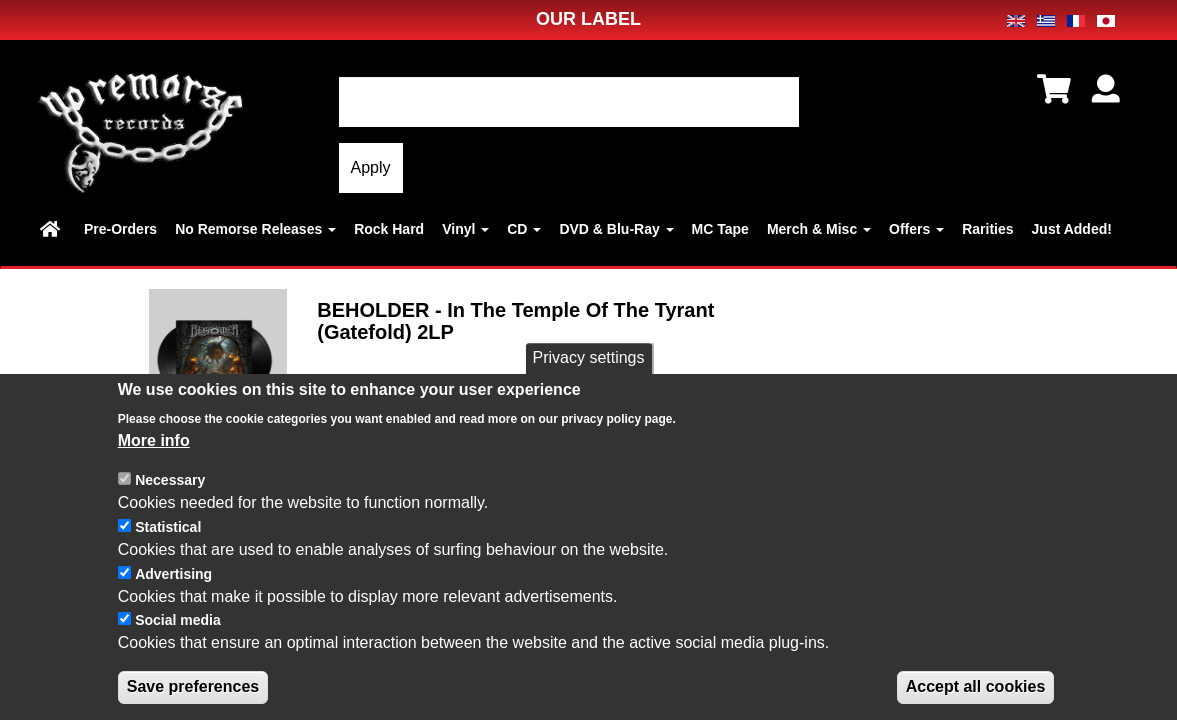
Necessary (170, 483)
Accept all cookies (976, 689)
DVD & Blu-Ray (616, 229)
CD (524, 229)
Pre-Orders (120, 229)
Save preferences (193, 689)
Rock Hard (389, 229)
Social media (178, 624)
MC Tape (720, 229)
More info (154, 443)
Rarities (987, 229)
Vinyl (465, 229)
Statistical (168, 530)
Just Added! (1072, 229)
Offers (916, 229)
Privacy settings (588, 361)
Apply (371, 167)
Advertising (173, 577)
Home (53, 229)
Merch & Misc (819, 229)
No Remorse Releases (255, 229)
